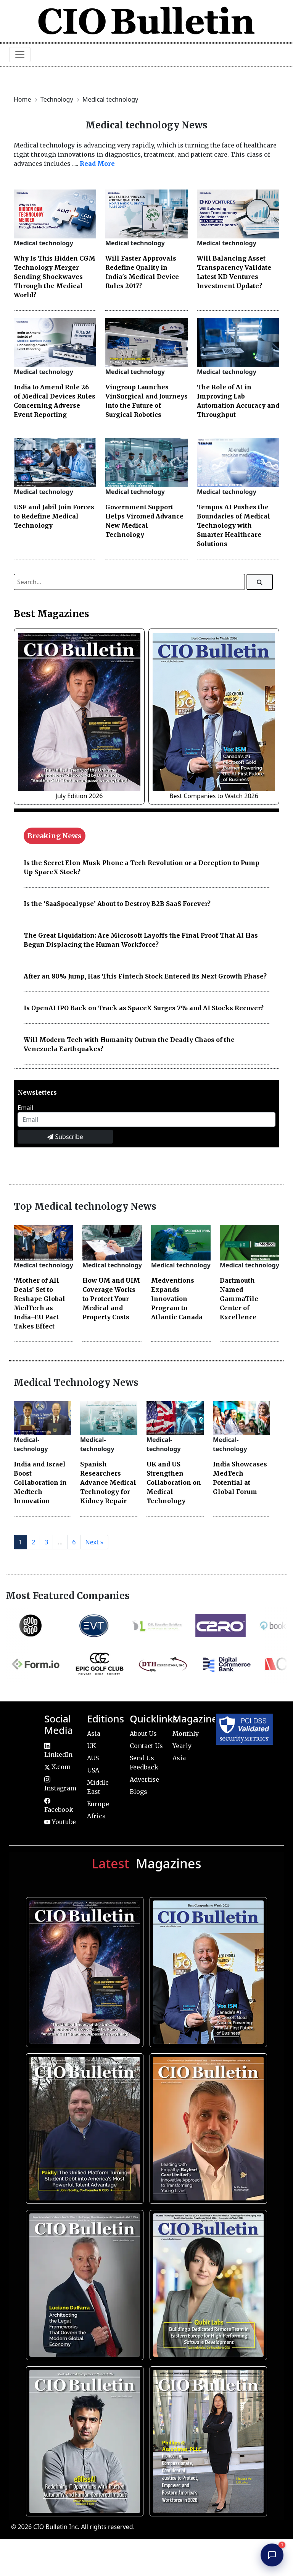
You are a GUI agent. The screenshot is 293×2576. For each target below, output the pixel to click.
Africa (96, 1816)
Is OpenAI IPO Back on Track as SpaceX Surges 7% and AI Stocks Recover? (144, 1008)
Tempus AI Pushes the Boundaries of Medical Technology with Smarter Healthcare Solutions (233, 525)
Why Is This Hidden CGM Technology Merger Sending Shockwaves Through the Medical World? (54, 276)
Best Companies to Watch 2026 (213, 796)
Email (25, 1107)
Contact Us (146, 1746)
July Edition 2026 (79, 796)
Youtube (60, 1822)
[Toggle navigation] (20, 54)
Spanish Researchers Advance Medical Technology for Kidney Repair (108, 1482)
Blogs (138, 1791)
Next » (94, 1542)
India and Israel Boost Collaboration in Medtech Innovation (40, 1482)
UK (91, 1746)
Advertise (144, 1779)
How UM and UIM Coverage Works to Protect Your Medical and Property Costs (111, 1299)
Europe (98, 1804)
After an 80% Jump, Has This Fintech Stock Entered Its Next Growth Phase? (145, 976)
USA (93, 1770)
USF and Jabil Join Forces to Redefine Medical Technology (54, 516)
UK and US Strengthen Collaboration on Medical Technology (173, 1482)
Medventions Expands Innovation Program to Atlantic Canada (177, 1299)
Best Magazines (51, 614)
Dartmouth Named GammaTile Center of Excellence (239, 1299)
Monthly (185, 1733)
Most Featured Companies (68, 1596)
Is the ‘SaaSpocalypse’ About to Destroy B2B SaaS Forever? (117, 903)
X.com (57, 1767)
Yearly (182, 1746)
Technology (57, 99)
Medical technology (110, 99)
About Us (143, 1733)
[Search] (259, 582)
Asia (93, 1733)
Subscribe (65, 1136)
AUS (93, 1758)
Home (22, 99)
